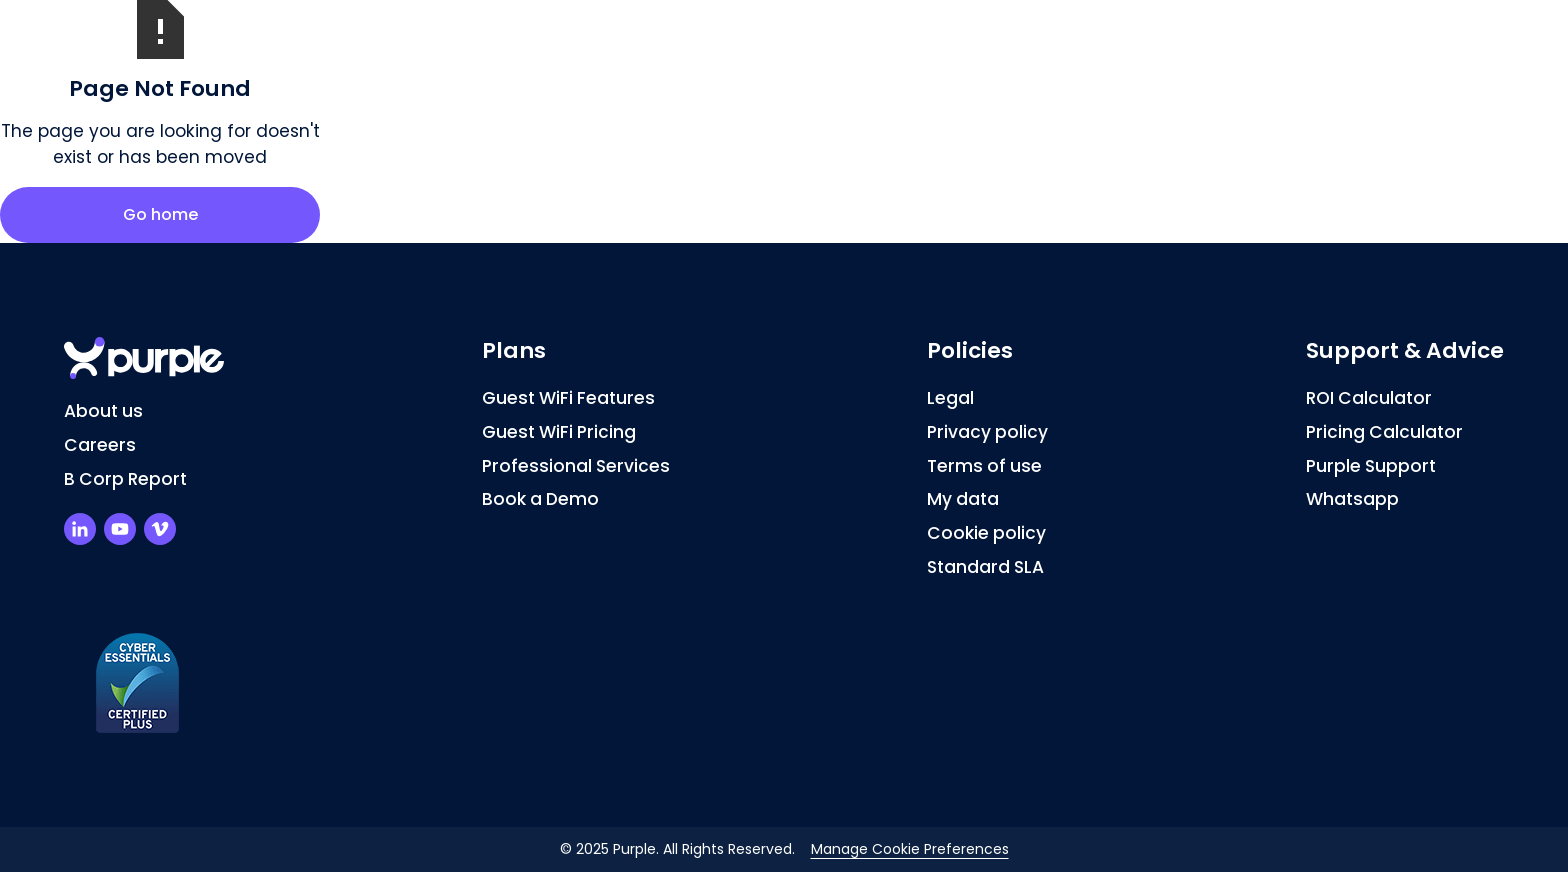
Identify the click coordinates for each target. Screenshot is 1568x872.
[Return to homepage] (144, 358)
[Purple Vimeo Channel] (160, 529)
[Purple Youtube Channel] (120, 529)
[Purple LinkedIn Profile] (80, 529)
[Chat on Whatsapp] (1405, 500)
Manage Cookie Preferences (910, 849)
